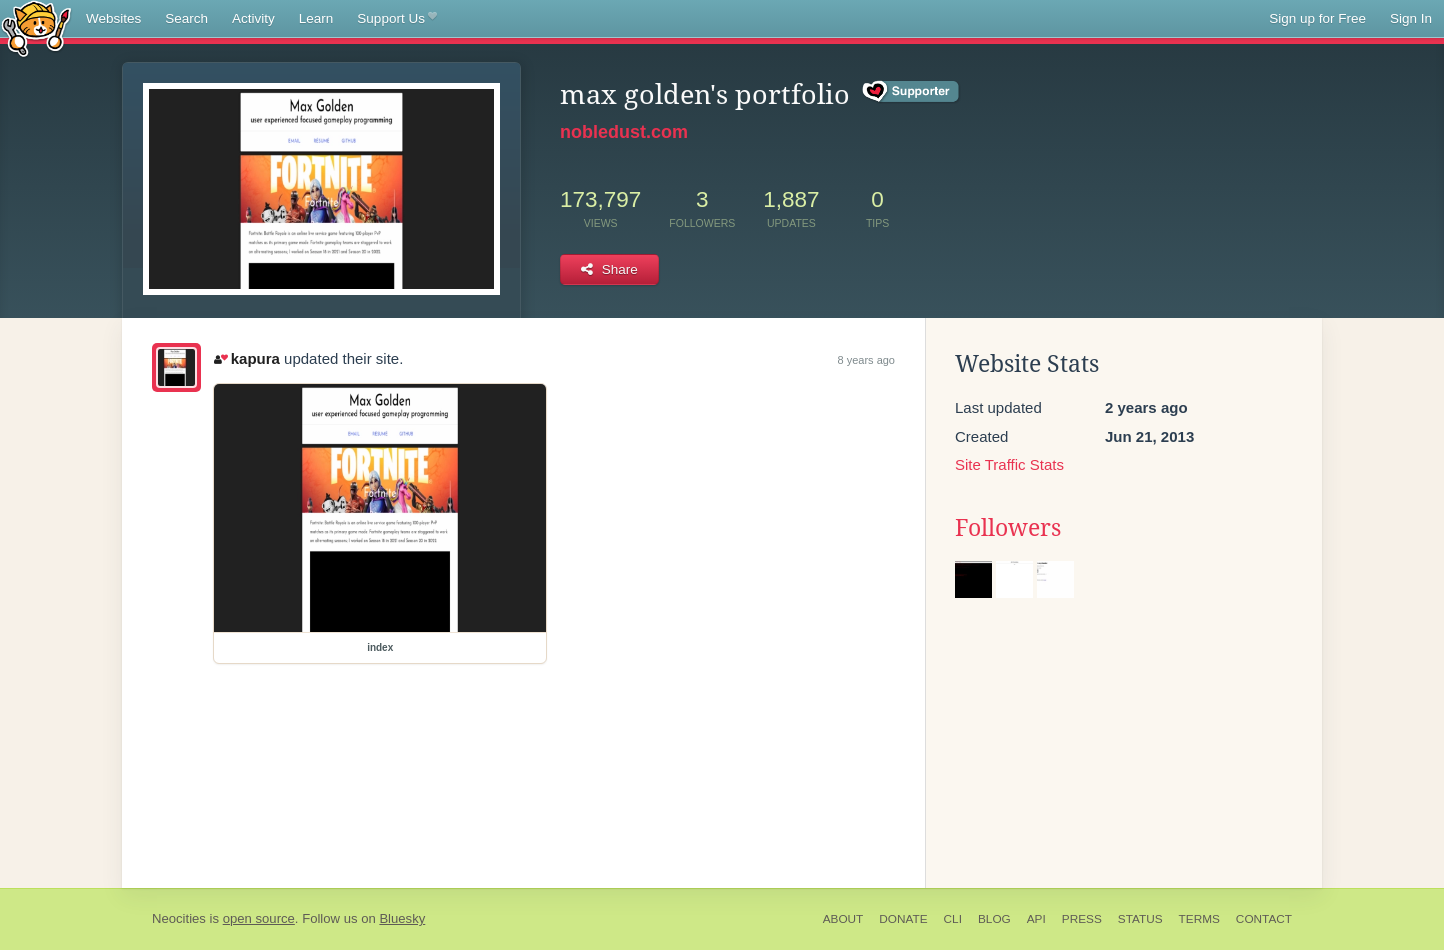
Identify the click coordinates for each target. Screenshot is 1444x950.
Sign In (1411, 18)
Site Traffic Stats (1009, 464)
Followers (1008, 528)
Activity (253, 18)
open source (259, 918)
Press (1082, 919)
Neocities (179, 918)
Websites (113, 18)
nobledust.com (624, 132)
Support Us (396, 19)
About (843, 919)
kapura (247, 358)
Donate (903, 919)
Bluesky (402, 918)
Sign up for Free (1317, 18)
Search (186, 18)
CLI (953, 919)
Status (1140, 919)
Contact (1264, 919)
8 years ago (866, 360)
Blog (994, 919)
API (1036, 919)
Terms (1199, 919)
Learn (316, 18)
